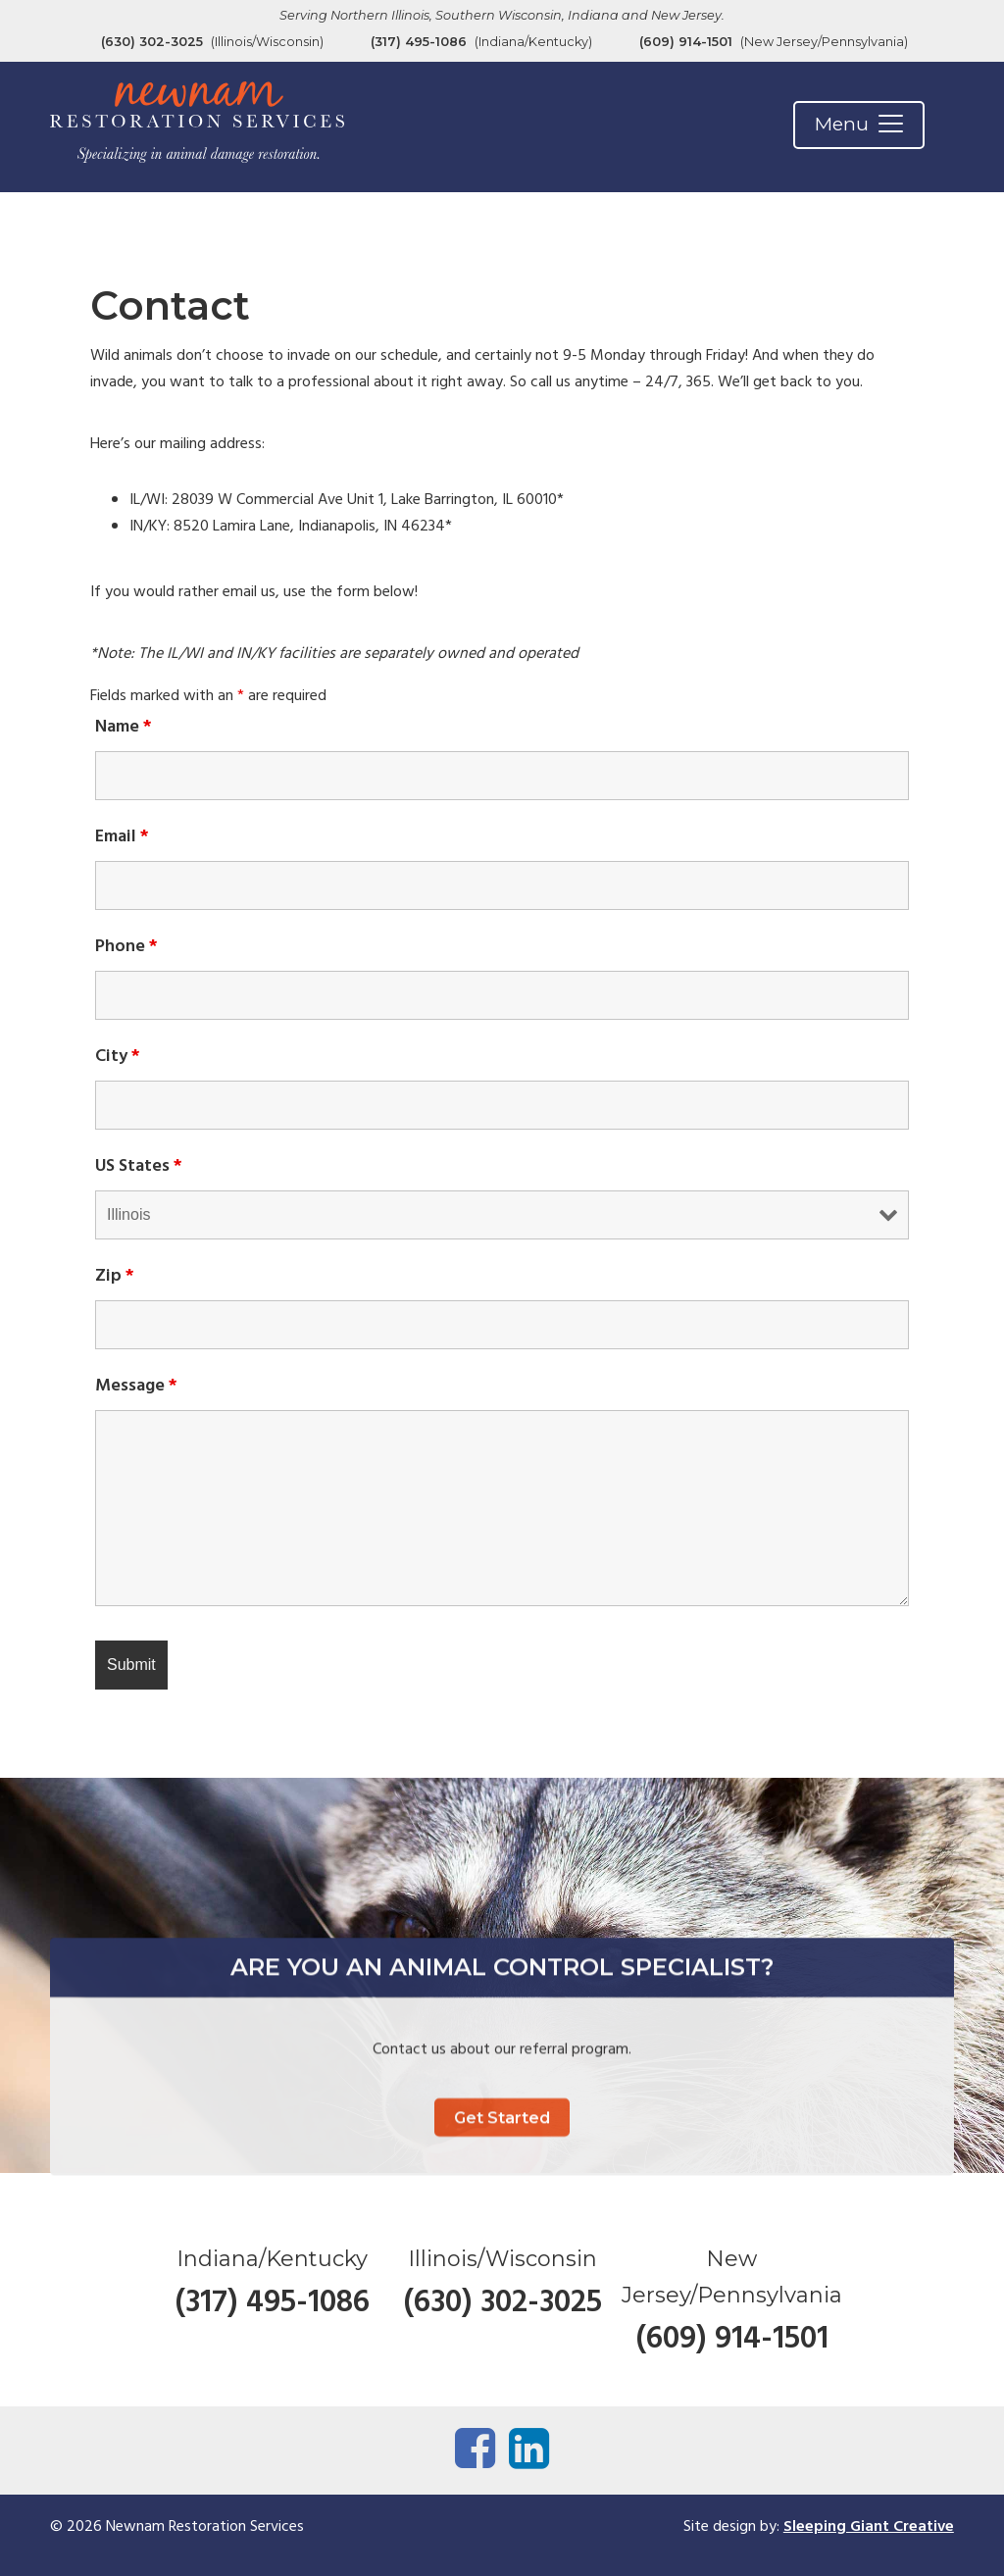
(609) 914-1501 (685, 41)
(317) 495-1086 (419, 41)
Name (123, 727)
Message (136, 1386)
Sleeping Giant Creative (868, 2527)
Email (122, 837)
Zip (114, 1276)
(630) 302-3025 (152, 41)
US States (138, 1166)
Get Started (502, 2212)
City (117, 1056)
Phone (126, 947)
